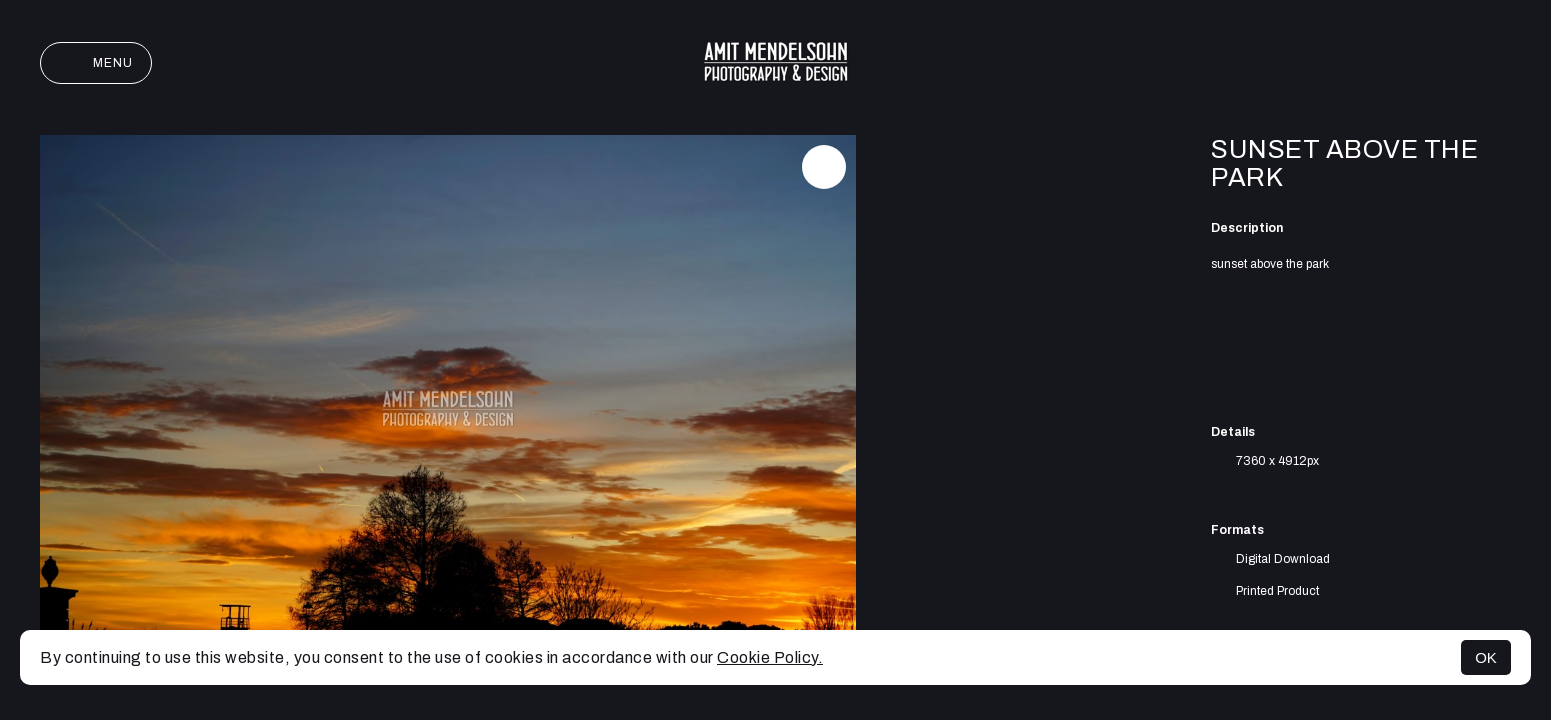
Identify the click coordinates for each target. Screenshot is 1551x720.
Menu (96, 63)
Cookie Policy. (770, 657)
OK (1486, 657)
